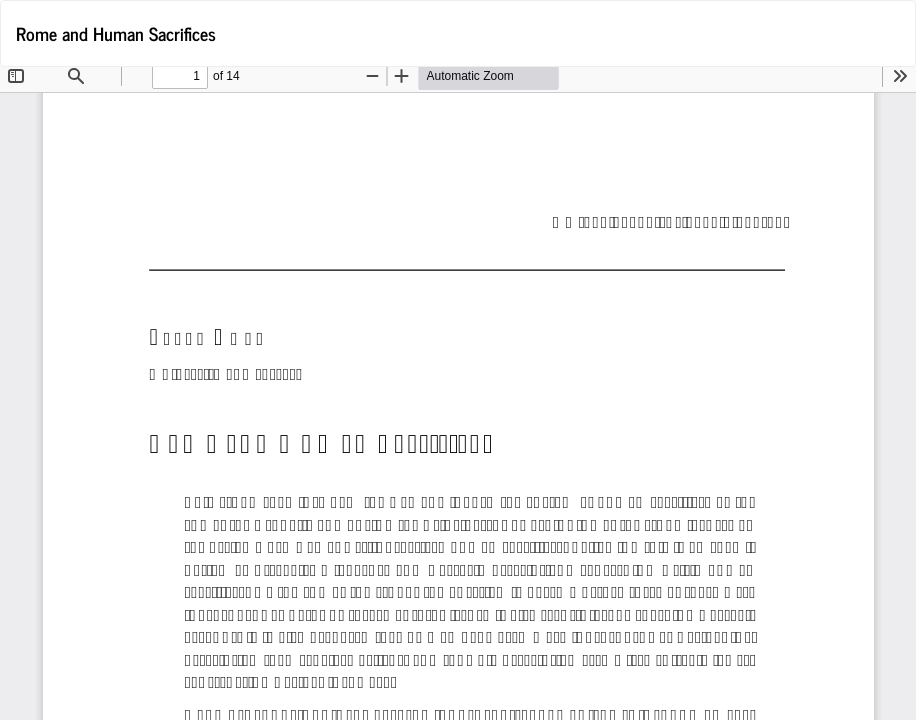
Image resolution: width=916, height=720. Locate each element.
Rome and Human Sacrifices (116, 33)
